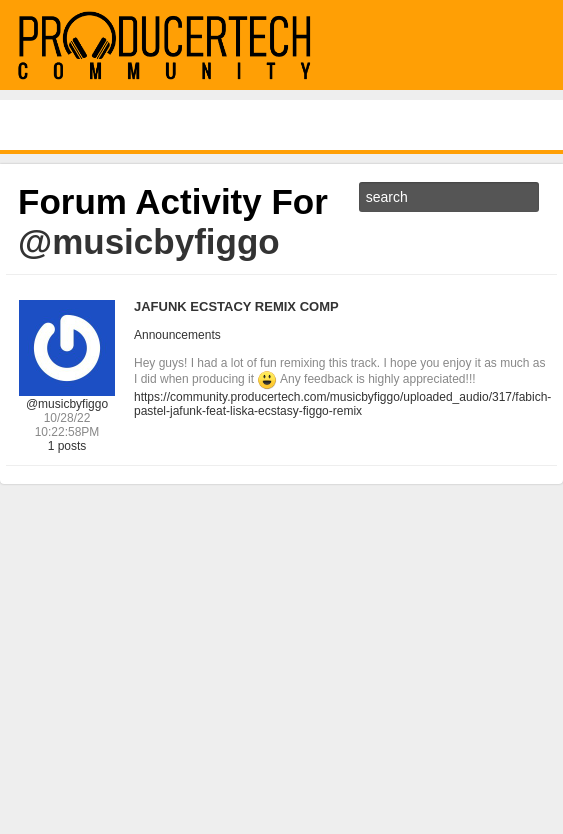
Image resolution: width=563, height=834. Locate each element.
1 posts (67, 446)
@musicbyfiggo (67, 404)
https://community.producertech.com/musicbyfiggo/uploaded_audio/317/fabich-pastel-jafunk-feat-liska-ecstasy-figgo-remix (342, 404)
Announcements (177, 335)
